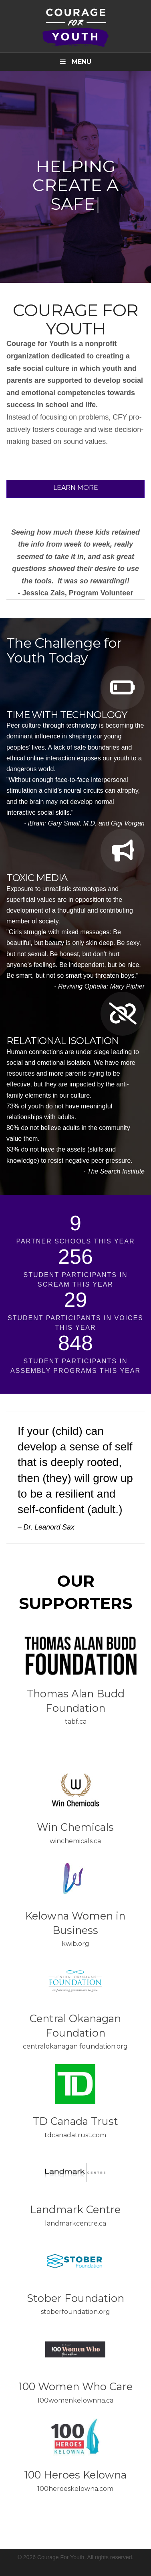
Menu (75, 62)
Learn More (75, 487)
